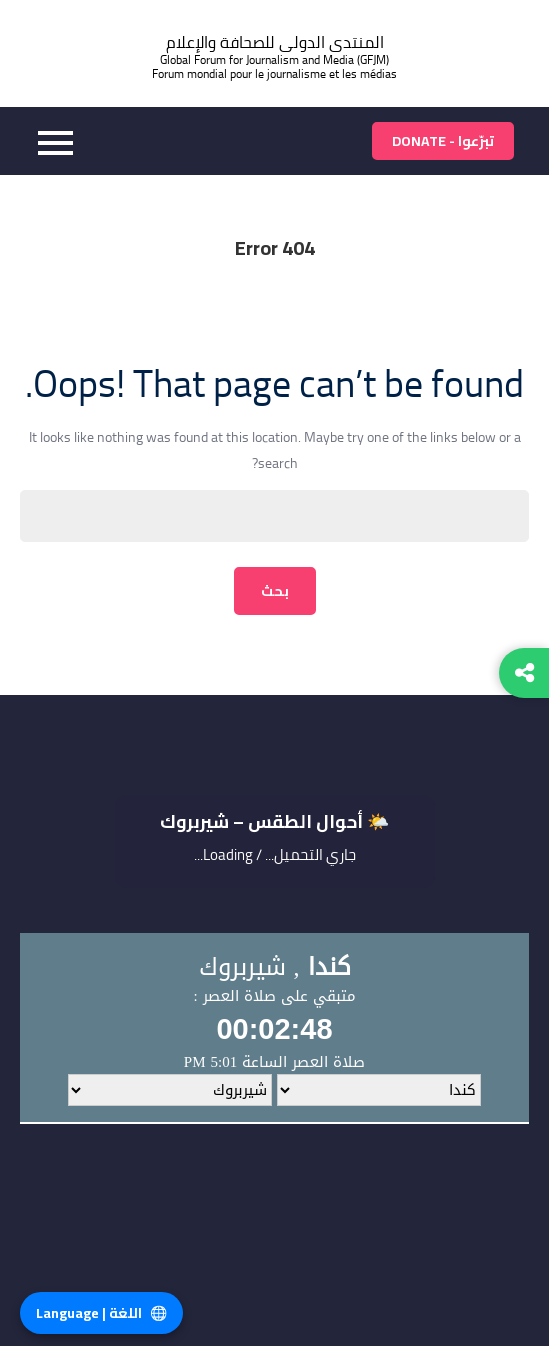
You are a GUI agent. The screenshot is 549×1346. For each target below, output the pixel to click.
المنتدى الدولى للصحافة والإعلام (275, 42)
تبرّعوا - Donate (443, 141)
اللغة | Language (101, 1313)
